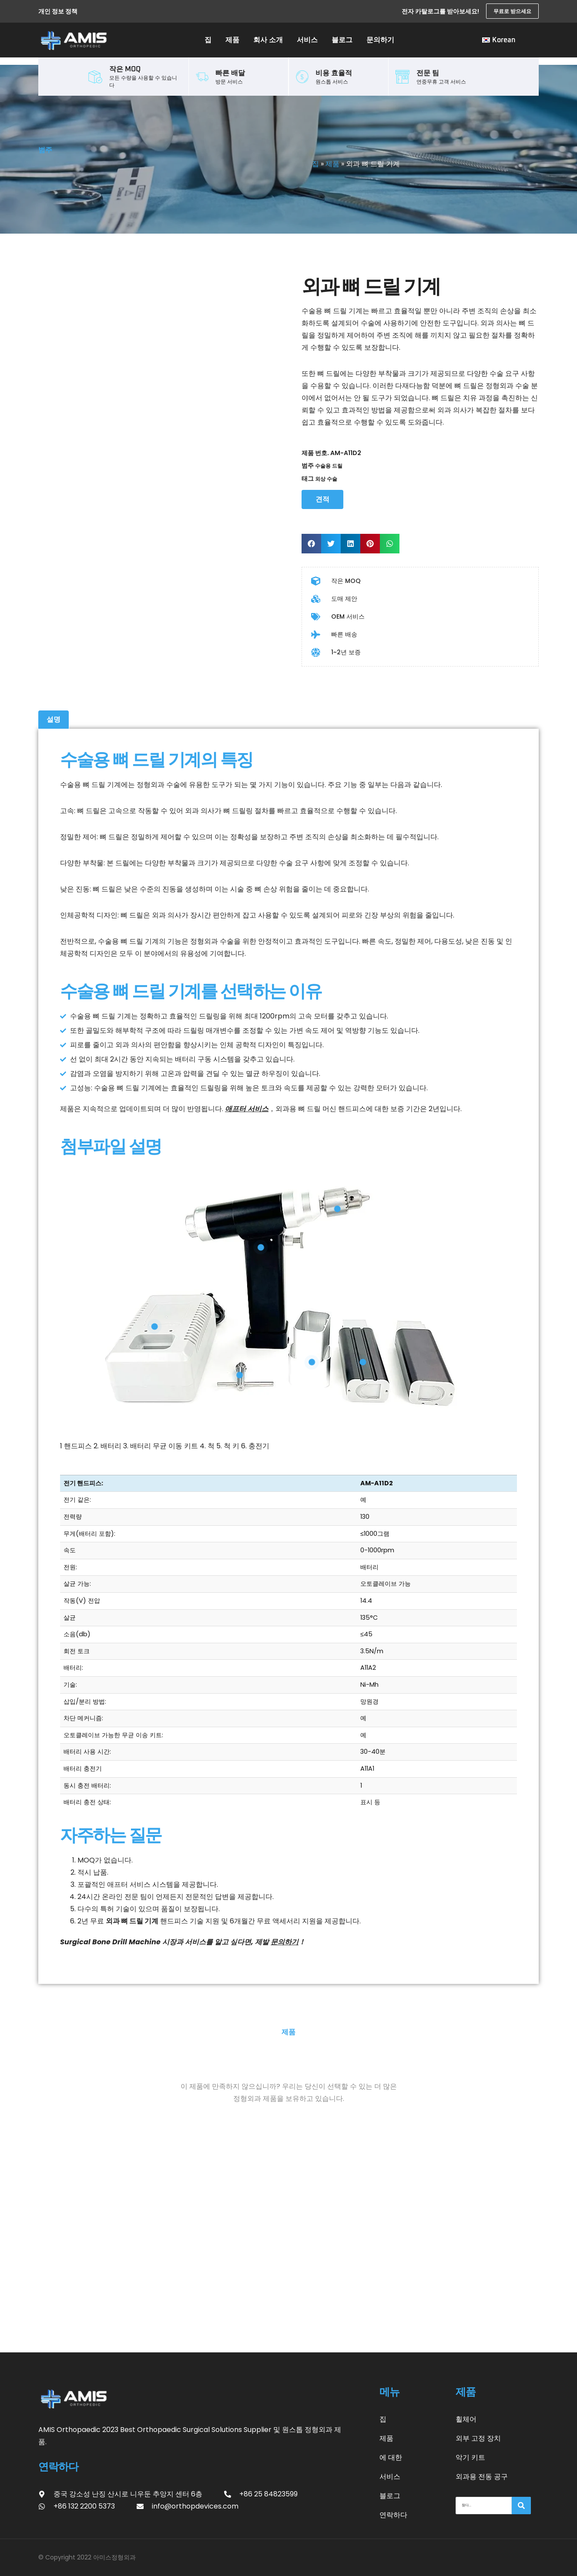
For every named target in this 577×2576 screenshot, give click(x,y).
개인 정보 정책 (57, 11)
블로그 (342, 40)
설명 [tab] (53, 719)
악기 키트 (470, 2457)
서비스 (307, 40)
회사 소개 (268, 40)
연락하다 (393, 2515)
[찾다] (521, 2506)
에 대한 (390, 2457)
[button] (311, 543)
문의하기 (380, 40)
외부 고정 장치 (478, 2438)
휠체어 (466, 2419)
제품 (232, 40)
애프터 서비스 (246, 1109)
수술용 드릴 (328, 465)
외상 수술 (326, 478)
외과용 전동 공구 (482, 2477)
